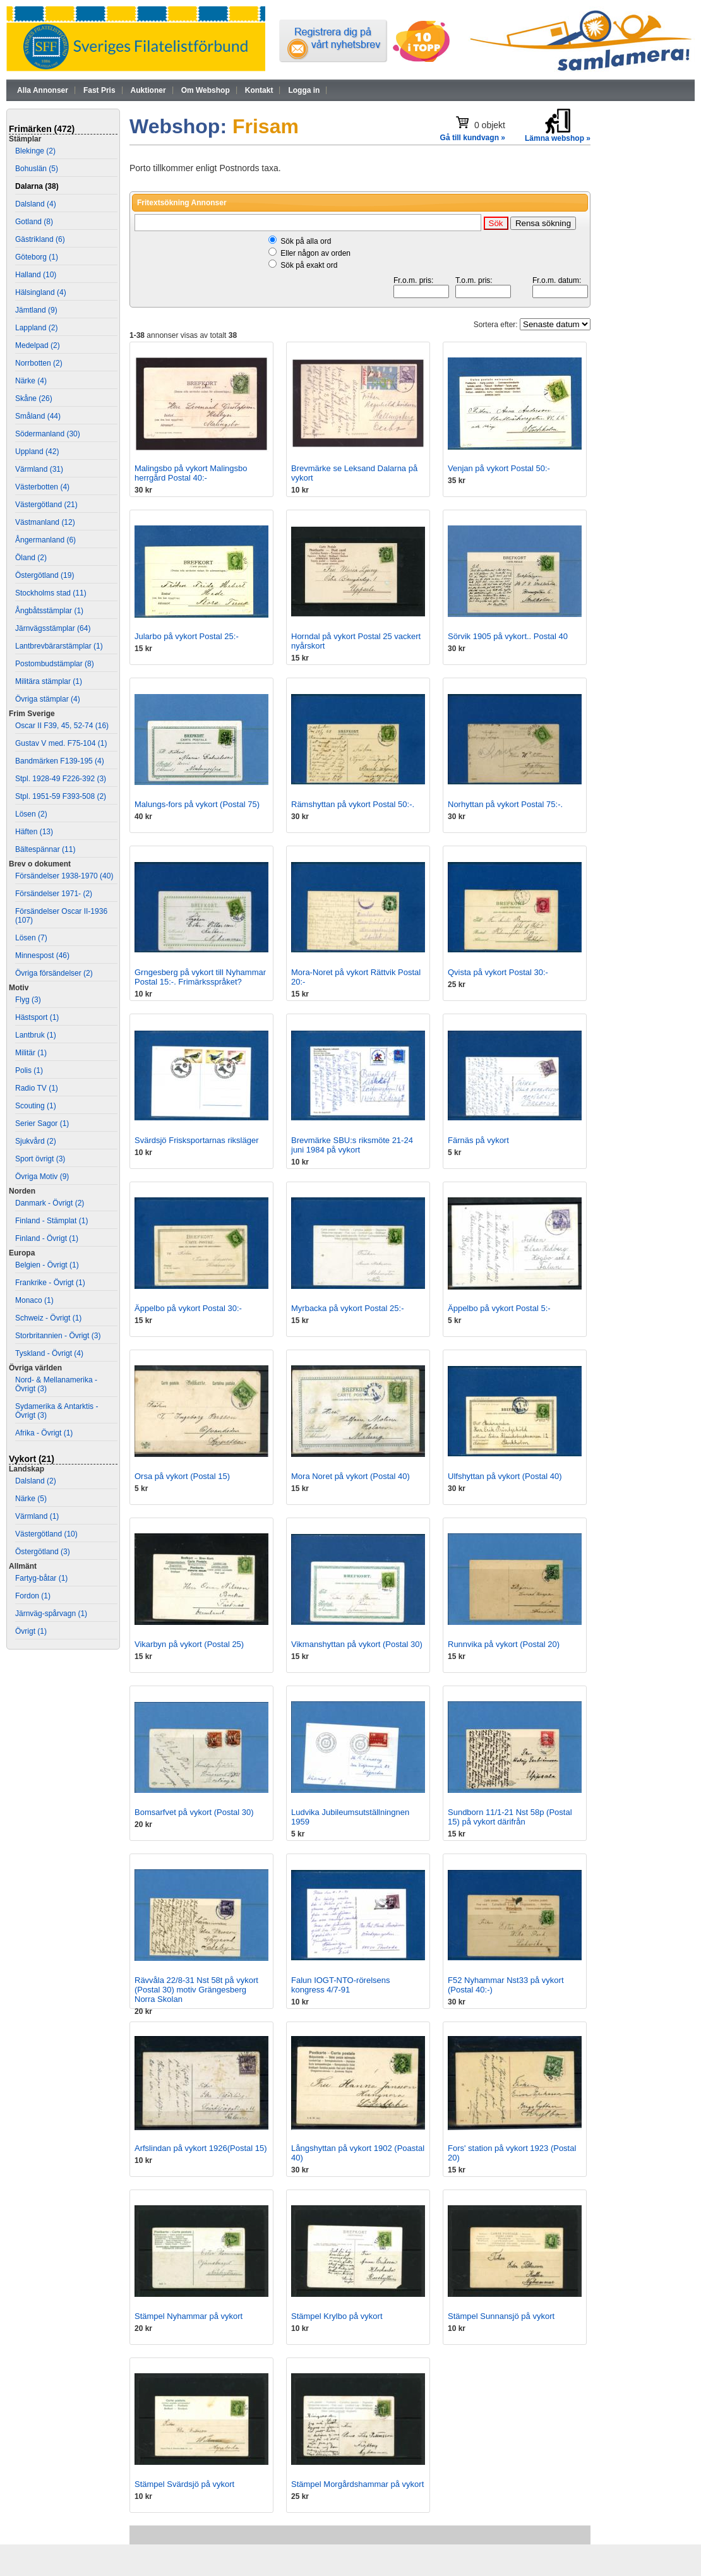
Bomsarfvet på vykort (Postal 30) (194, 1812)
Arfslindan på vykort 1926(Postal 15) (201, 2148)
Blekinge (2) (35, 151)
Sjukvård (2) (35, 1141)
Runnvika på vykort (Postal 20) (504, 1644)
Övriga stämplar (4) (47, 699)
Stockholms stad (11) (51, 593)
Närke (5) (31, 1498)
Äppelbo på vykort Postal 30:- (188, 1308)
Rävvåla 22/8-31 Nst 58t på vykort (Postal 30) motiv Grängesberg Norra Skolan (196, 1989)
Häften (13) (34, 831)
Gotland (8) (34, 221)
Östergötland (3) (42, 1551)
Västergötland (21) (46, 504)
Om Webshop (205, 90)
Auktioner (148, 90)
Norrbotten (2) (39, 363)
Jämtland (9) (36, 310)
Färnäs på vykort (478, 1140)
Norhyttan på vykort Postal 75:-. (505, 804)
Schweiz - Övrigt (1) (48, 1318)
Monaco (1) (34, 1300)
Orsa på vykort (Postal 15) (182, 1476)
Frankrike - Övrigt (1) (50, 1282)
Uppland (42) (37, 451)
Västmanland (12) (45, 522)
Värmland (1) (37, 1516)
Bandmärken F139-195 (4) (59, 761)
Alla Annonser (42, 90)
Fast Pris (99, 90)
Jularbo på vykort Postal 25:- (187, 636)
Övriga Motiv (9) (42, 1176)
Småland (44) (38, 416)
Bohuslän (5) (36, 168)
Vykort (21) (31, 1459)
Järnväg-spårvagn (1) (51, 1613)
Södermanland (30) (47, 433)
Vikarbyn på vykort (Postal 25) (189, 1644)
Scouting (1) (35, 1105)
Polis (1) (29, 1070)
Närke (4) (31, 380)
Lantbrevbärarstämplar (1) (59, 646)
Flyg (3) (28, 999)
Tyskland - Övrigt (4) (49, 1353)
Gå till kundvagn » (472, 137)
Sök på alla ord (305, 241)
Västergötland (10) (46, 1534)
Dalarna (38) (37, 186)
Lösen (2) (31, 814)
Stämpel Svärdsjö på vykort (184, 2484)
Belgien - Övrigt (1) (47, 1265)
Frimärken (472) (42, 129)
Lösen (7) (31, 937)
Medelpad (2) (37, 345)
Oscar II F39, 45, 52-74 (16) (62, 725)
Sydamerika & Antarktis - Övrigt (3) (56, 1411)
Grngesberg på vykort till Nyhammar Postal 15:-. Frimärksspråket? (200, 976)
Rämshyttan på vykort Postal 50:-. (352, 804)
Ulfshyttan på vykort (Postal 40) (505, 1476)
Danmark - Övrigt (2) (49, 1203)
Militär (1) (31, 1052)
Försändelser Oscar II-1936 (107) (61, 916)
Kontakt (259, 90)
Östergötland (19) (44, 575)
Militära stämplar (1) (48, 681)
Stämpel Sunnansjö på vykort (501, 2316)
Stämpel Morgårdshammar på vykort (357, 2484)
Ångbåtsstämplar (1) (49, 610)
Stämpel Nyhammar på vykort (189, 2316)
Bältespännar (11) (45, 849)
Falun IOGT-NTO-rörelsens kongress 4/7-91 (340, 1984)
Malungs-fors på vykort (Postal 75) (197, 804)
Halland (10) (35, 274)
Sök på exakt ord (308, 265)
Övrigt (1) (31, 1631)
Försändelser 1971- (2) (53, 893)
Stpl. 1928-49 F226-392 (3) (60, 778)
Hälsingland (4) (40, 292)
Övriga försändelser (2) (54, 973)
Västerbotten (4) (42, 486)
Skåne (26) (33, 398)
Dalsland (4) (35, 204)
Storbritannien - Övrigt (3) (57, 1335)
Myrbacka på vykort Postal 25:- (347, 1308)
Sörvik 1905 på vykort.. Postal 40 (508, 636)
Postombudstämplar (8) (54, 663)
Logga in (304, 90)
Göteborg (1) (36, 257)
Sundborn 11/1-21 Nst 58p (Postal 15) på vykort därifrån (510, 1816)
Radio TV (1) (36, 1088)
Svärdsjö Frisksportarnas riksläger (197, 1140)
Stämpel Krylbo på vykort (337, 2316)
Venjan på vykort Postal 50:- (499, 468)
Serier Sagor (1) (42, 1123)
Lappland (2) (36, 327)
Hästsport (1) (37, 1017)
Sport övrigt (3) (40, 1158)
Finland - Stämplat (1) (51, 1220)
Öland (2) (31, 557)
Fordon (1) (33, 1595)
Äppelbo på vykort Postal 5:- (499, 1308)
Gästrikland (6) (40, 239)
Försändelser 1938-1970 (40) (64, 876)
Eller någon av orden (315, 253)
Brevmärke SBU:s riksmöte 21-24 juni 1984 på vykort (352, 1144)
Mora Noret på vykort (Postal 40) (350, 1476)
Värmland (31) (39, 469)
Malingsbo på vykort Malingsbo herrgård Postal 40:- (191, 473)
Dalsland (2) (35, 1481)
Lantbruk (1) (35, 1035)
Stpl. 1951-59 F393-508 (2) (60, 796)
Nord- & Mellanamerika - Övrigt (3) (56, 1384)
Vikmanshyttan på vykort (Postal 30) (356, 1644)
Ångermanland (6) (45, 540)
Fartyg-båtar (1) (41, 1578)
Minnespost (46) (42, 955)
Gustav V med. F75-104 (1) (61, 743)
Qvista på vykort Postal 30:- (498, 972)
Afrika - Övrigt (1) (44, 1433)
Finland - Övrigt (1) (46, 1238)
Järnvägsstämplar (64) (52, 628)
